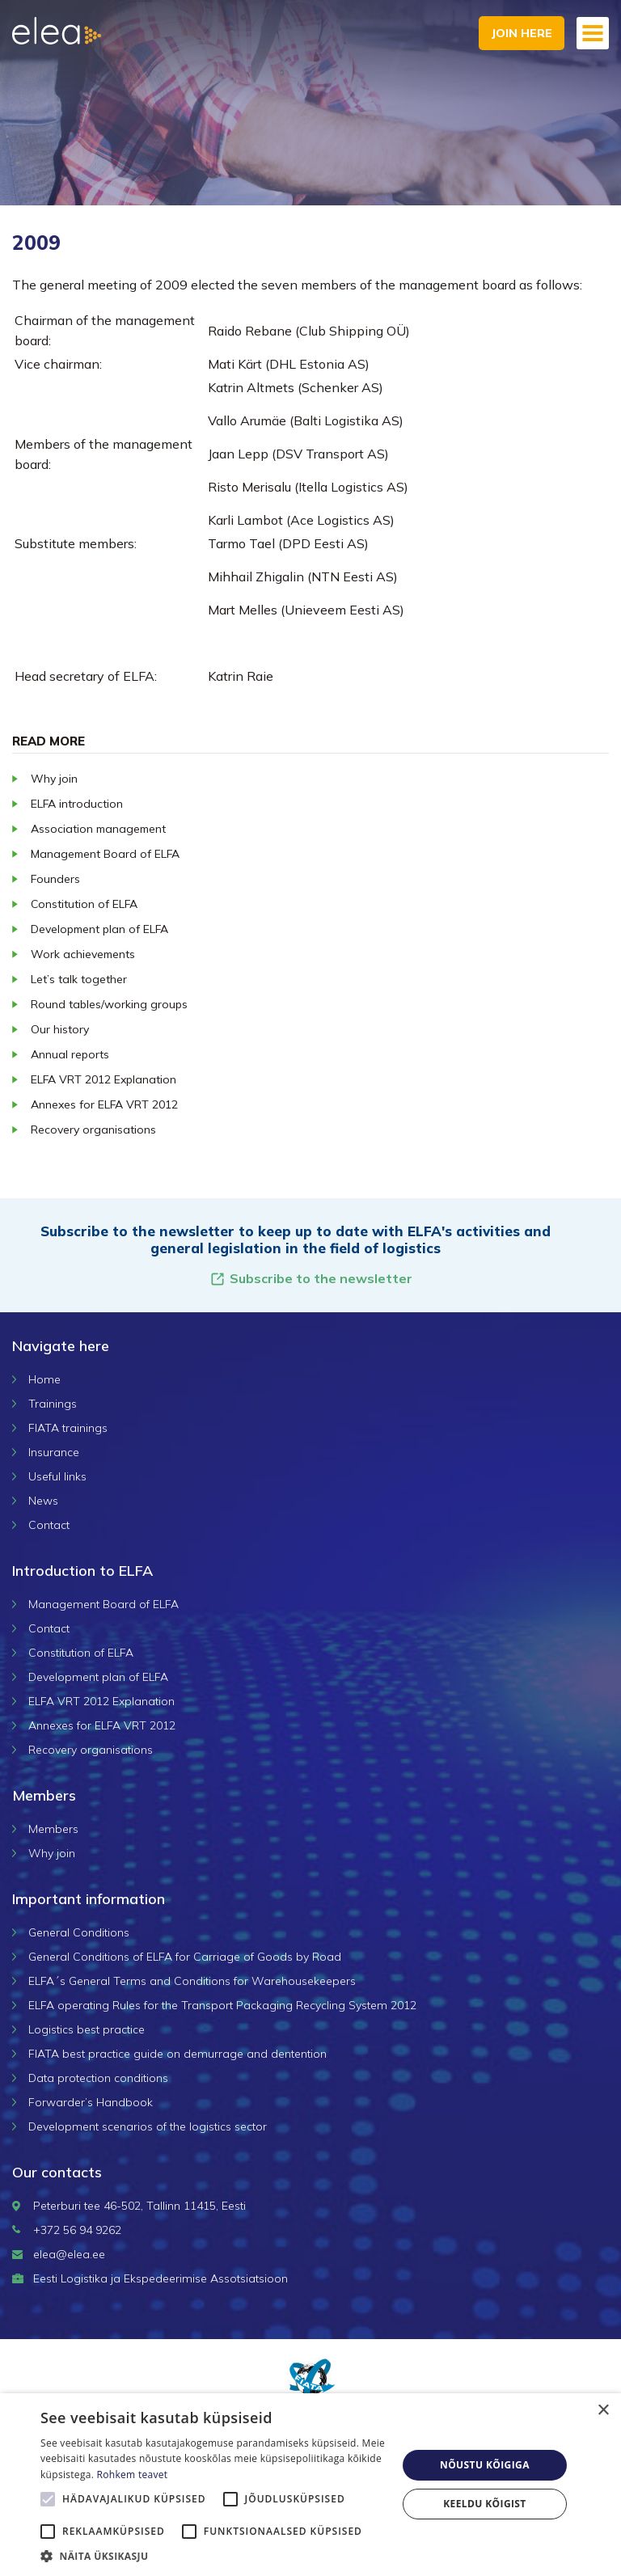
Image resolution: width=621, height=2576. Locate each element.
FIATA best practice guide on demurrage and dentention (177, 2053)
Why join (54, 778)
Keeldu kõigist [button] (484, 2504)
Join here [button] (521, 33)
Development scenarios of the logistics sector (147, 2126)
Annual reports (70, 1054)
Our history (60, 1029)
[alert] (310, 2484)
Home (44, 1379)
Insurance (53, 1452)
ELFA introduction (77, 803)
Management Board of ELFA (105, 854)
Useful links (57, 1476)
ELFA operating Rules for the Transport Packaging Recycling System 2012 (222, 2005)
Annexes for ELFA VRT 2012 (104, 1104)
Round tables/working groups (109, 1004)
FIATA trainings (68, 1428)
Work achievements (83, 954)
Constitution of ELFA (84, 904)
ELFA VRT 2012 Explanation (103, 1079)
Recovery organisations (93, 1129)
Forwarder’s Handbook (90, 2102)
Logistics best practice (86, 2029)
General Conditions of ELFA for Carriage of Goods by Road (184, 1956)
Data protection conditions (98, 2078)
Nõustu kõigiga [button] (485, 2465)
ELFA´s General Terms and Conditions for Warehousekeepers (192, 1981)
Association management (98, 828)
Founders (55, 879)
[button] (213, 2556)
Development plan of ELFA (99, 929)
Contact (49, 1525)
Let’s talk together (79, 979)
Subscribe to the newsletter (310, 1278)
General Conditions (78, 1932)
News (43, 1500)
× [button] (603, 2411)
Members (53, 1829)
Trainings (52, 1403)
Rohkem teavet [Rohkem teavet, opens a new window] (132, 2474)
